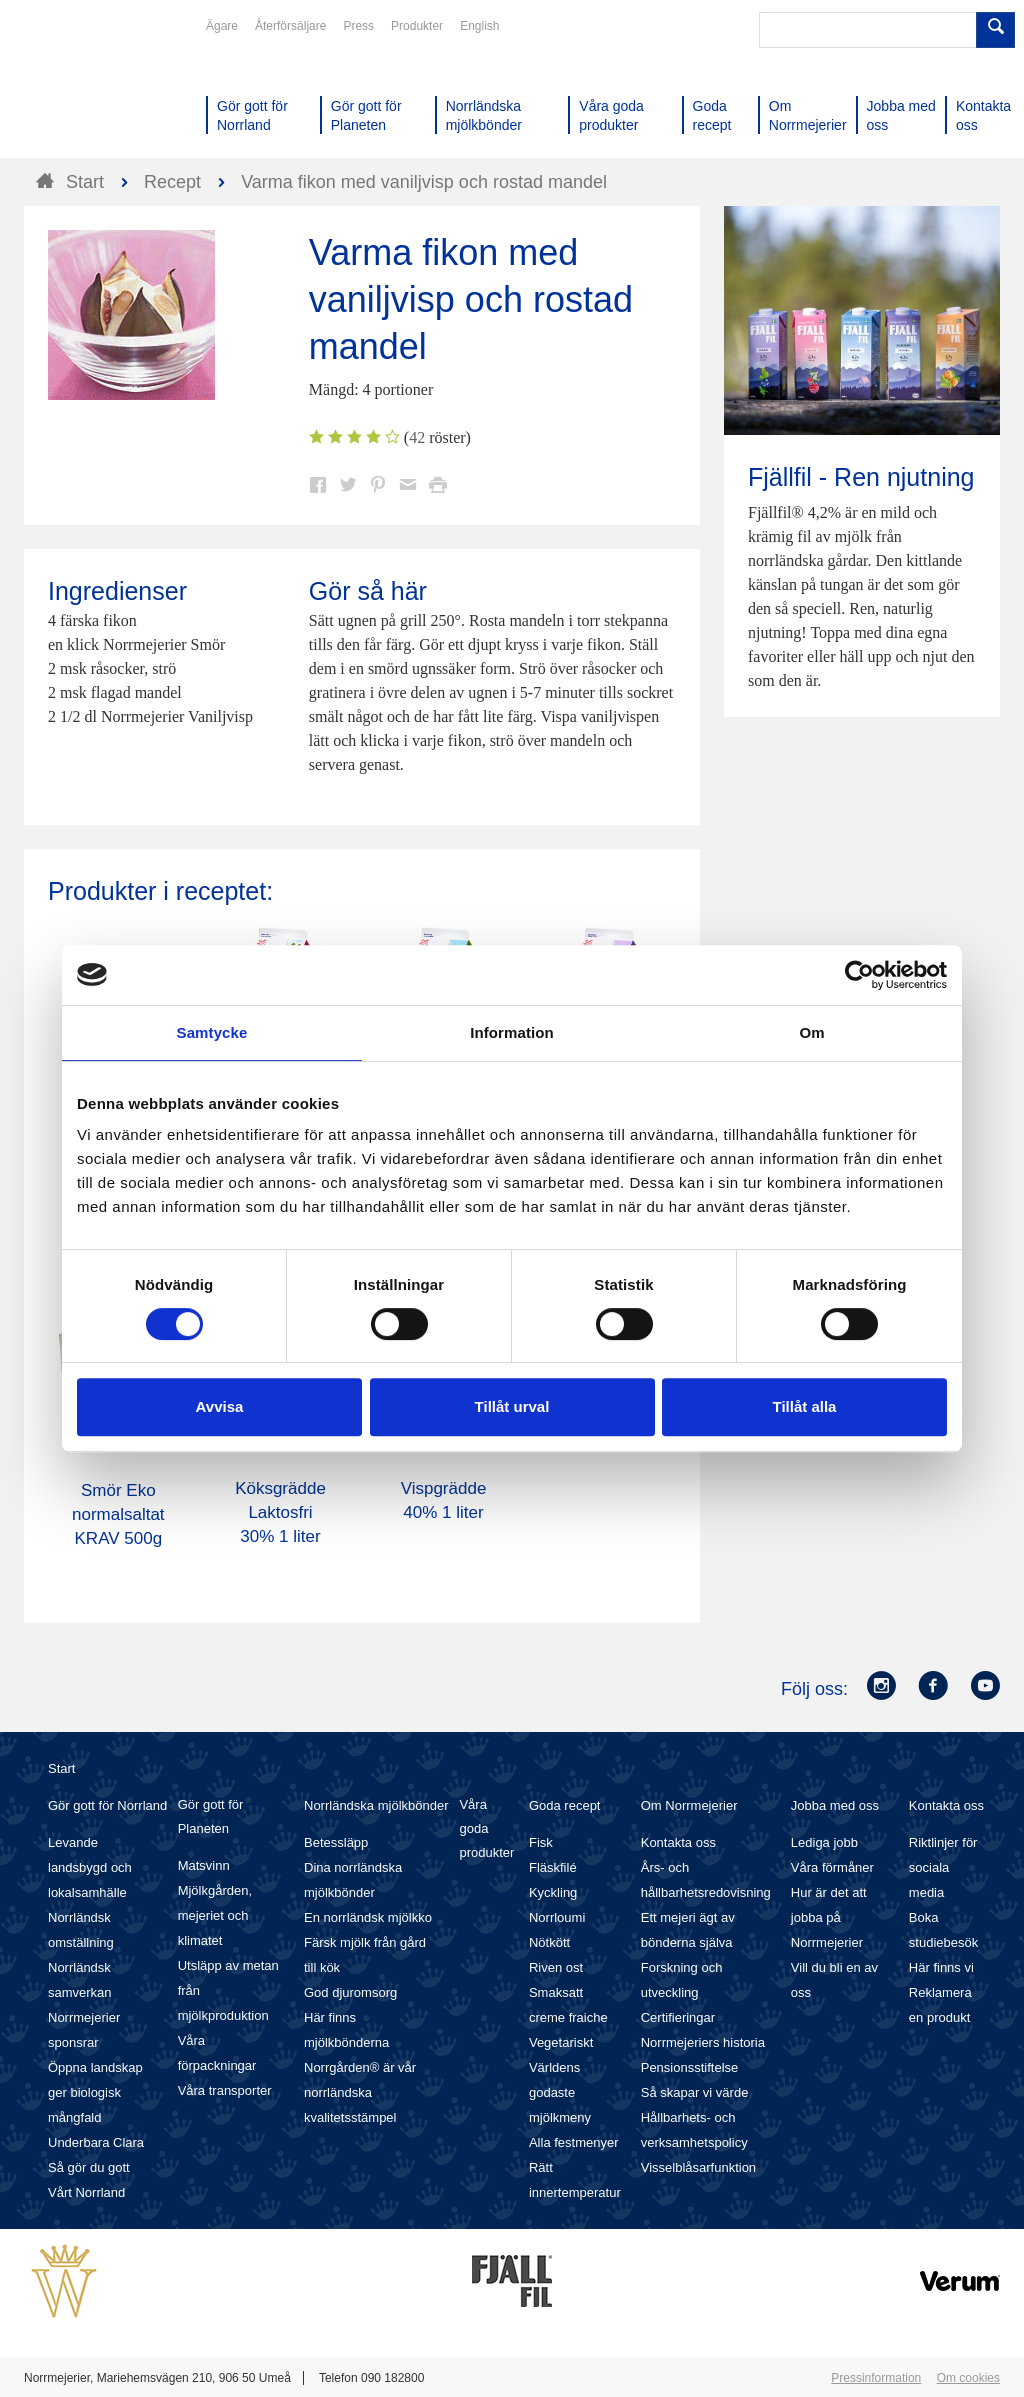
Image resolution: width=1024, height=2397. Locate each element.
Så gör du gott (89, 2167)
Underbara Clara (96, 2142)
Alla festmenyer (574, 2142)
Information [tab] (512, 1032)
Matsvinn (204, 1865)
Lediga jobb (824, 1842)
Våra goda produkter (486, 1828)
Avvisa (220, 1406)
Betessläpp (336, 1842)
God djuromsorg (350, 1992)
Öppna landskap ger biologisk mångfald (95, 2092)
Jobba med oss (835, 1805)
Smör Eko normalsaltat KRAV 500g (118, 1514)
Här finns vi (941, 1967)
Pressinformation (876, 2378)
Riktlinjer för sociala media (943, 1867)
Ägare (222, 26)
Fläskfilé (553, 1867)
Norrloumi (557, 1917)
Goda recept (565, 1805)
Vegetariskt (561, 2042)
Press (358, 26)
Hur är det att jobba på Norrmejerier (829, 1917)
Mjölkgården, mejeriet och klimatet (215, 1915)
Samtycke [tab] (212, 1032)
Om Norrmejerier (689, 1805)
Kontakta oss (678, 1842)
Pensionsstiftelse (690, 2067)
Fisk (541, 1842)
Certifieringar (678, 2017)
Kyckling (553, 1892)
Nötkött (549, 1942)
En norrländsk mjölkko (368, 1917)
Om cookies (968, 2378)
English (479, 26)
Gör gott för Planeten (211, 1816)
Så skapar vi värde (695, 2092)
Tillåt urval (512, 1406)
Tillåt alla (805, 1406)
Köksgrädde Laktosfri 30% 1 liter (280, 1512)
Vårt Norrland (86, 2192)
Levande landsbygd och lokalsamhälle (90, 1867)
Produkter (417, 26)
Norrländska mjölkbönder (376, 1805)
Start (61, 1768)
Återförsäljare (290, 26)
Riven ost (556, 1967)
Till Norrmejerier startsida (100, 88)
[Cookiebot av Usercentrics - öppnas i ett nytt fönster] (859, 975)
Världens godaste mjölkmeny (560, 2092)
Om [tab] (811, 1032)
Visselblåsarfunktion (698, 2167)
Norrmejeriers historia (703, 2042)
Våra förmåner (832, 1867)
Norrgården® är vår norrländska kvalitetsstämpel (360, 2092)
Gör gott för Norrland (107, 1805)
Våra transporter (225, 2090)
